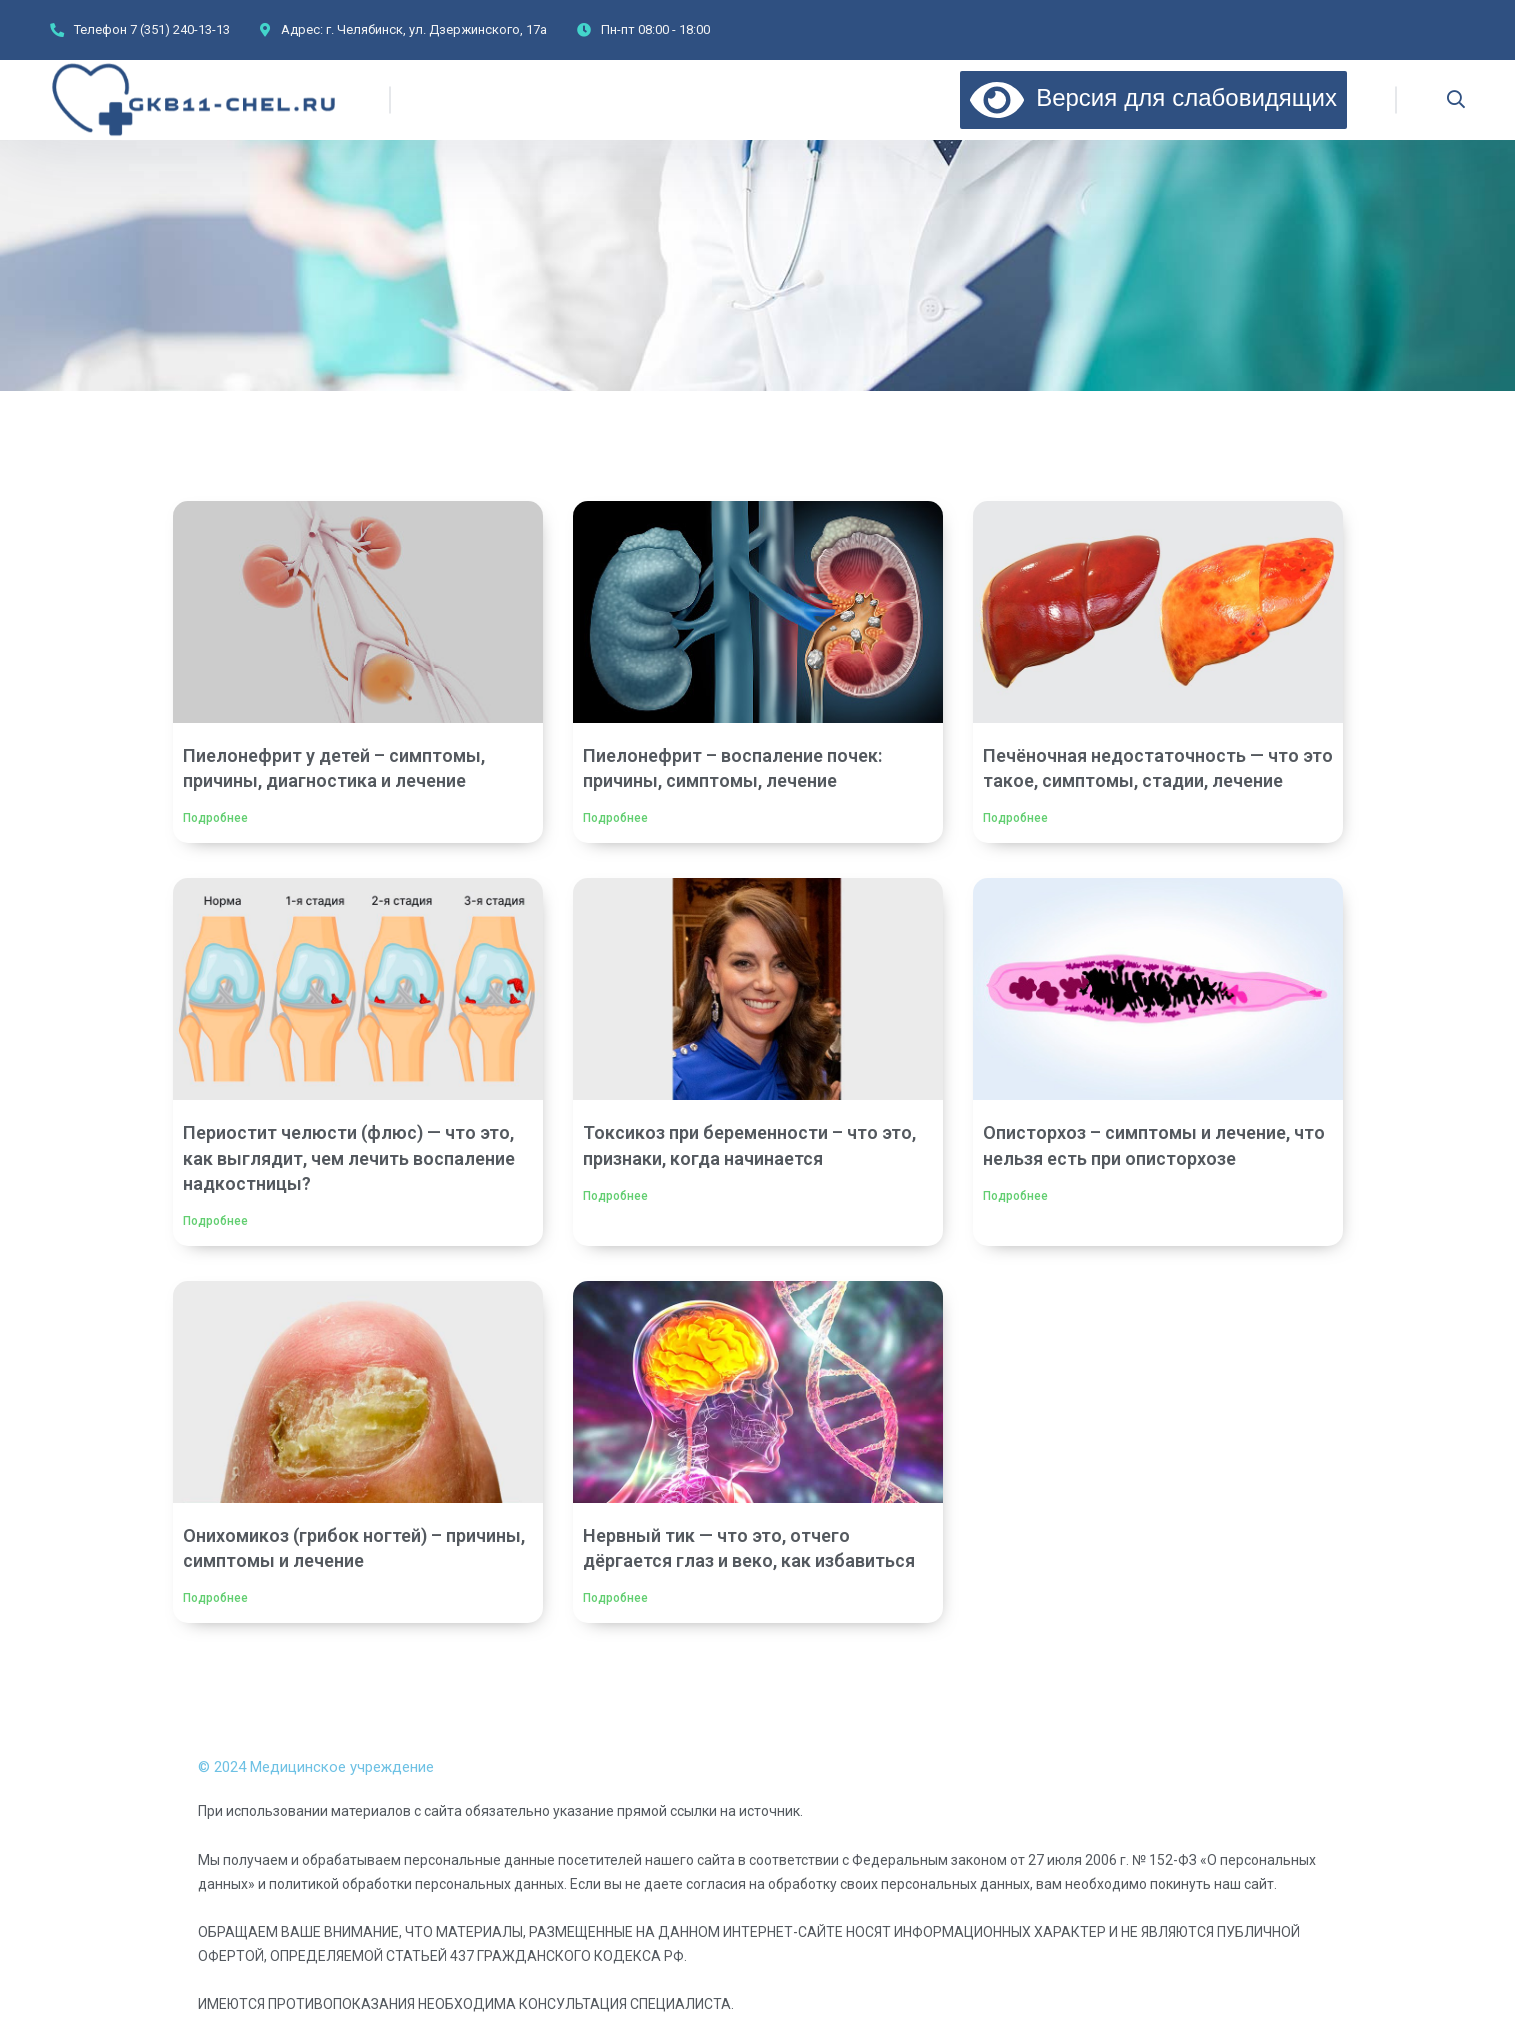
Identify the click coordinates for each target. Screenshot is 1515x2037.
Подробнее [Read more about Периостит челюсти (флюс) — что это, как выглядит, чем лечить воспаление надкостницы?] (215, 1221)
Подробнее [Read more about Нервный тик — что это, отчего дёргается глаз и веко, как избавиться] (615, 1598)
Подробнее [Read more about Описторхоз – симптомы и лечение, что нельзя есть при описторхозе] (1015, 1196)
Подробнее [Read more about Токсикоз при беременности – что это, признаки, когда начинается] (615, 1196)
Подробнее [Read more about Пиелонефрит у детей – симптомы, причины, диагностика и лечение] (215, 818)
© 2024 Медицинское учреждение (316, 1767)
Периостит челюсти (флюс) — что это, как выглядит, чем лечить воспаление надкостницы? (349, 1157)
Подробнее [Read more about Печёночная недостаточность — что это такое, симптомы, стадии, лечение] (1015, 818)
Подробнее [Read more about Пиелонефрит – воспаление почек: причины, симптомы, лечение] (615, 818)
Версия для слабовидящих (1153, 97)
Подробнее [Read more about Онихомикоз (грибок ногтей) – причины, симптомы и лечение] (215, 1598)
